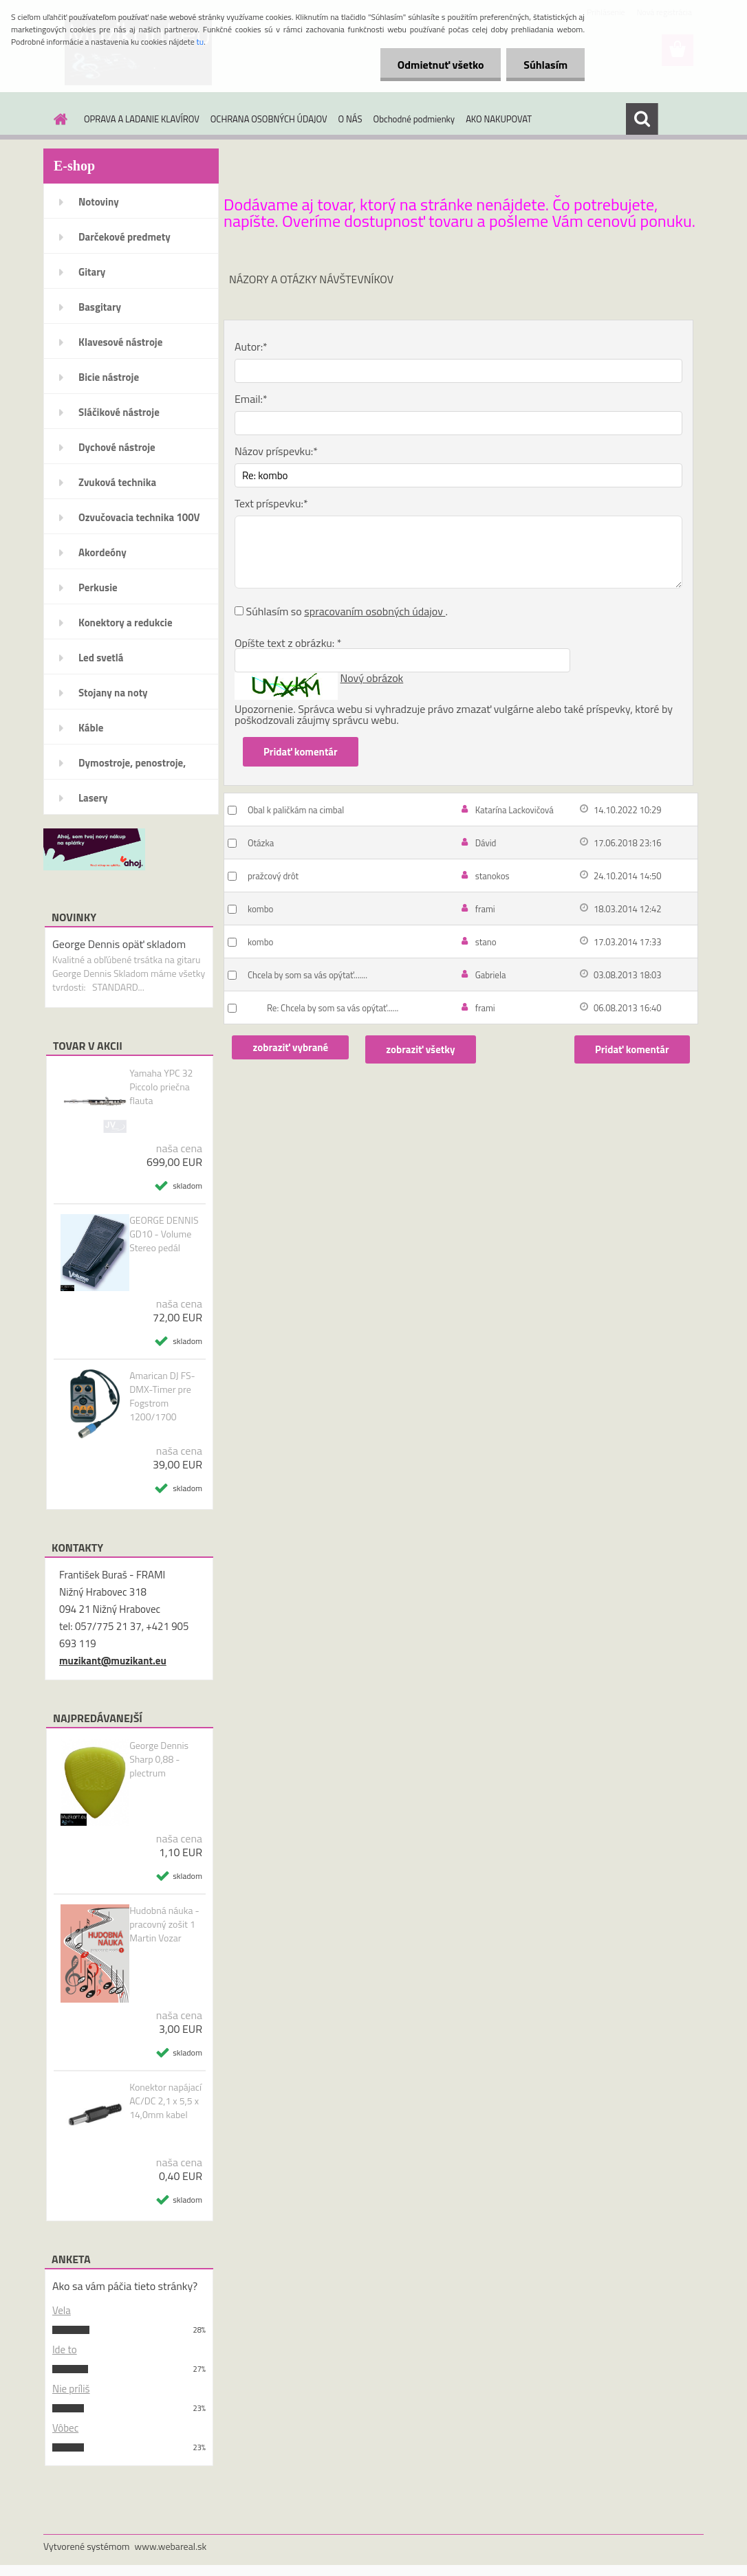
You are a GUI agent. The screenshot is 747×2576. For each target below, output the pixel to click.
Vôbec (65, 2428)
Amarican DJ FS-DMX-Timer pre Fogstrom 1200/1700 (162, 1396)
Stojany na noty (113, 693)
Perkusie (98, 587)
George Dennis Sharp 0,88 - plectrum (158, 1759)
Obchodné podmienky (414, 119)
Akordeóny (102, 552)
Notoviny (98, 202)
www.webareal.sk (171, 2546)
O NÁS (350, 119)
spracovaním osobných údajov (374, 611)
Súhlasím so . (347, 611)
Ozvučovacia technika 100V (139, 517)
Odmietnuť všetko (440, 64)
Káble (90, 728)
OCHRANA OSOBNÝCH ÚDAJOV (268, 119)
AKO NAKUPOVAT (499, 119)
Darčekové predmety (124, 237)
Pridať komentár (632, 1049)
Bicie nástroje (108, 377)
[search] (642, 119)
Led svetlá (100, 657)
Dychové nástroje (116, 447)
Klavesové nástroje (120, 342)
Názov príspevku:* (276, 451)
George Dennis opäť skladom (119, 944)
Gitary (91, 272)
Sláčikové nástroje (119, 412)
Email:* (251, 398)
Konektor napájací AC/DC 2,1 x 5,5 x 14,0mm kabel (165, 2101)
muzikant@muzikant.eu (112, 1661)
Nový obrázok (372, 678)
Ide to (64, 2349)
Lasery (93, 798)
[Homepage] (57, 119)
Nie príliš (71, 2389)
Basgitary (99, 307)
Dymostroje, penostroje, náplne (132, 767)
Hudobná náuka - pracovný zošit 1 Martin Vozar (164, 1924)
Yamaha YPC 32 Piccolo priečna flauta (161, 1087)
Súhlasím (545, 64)
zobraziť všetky (420, 1049)
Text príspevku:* (271, 503)
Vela (61, 2310)
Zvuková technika (117, 482)
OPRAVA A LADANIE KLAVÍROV (141, 119)
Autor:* (251, 346)
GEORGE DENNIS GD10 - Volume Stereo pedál (163, 1234)
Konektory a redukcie (125, 622)
